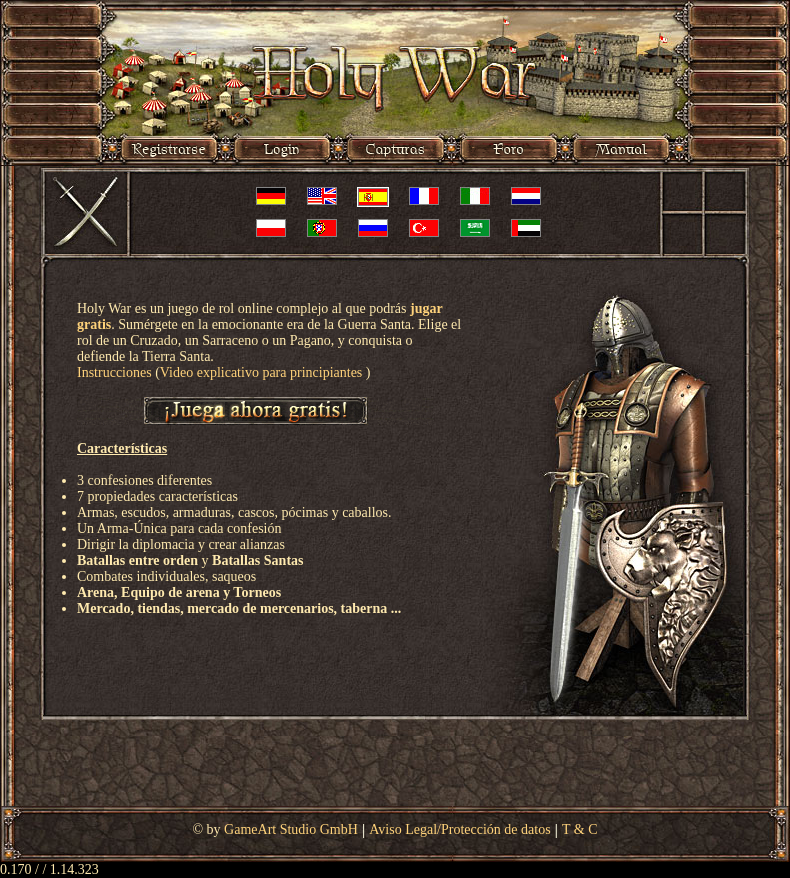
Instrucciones (114, 372)
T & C (580, 829)
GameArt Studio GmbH (291, 829)
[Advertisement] (395, 766)
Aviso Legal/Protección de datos (459, 829)
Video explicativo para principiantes (263, 372)
